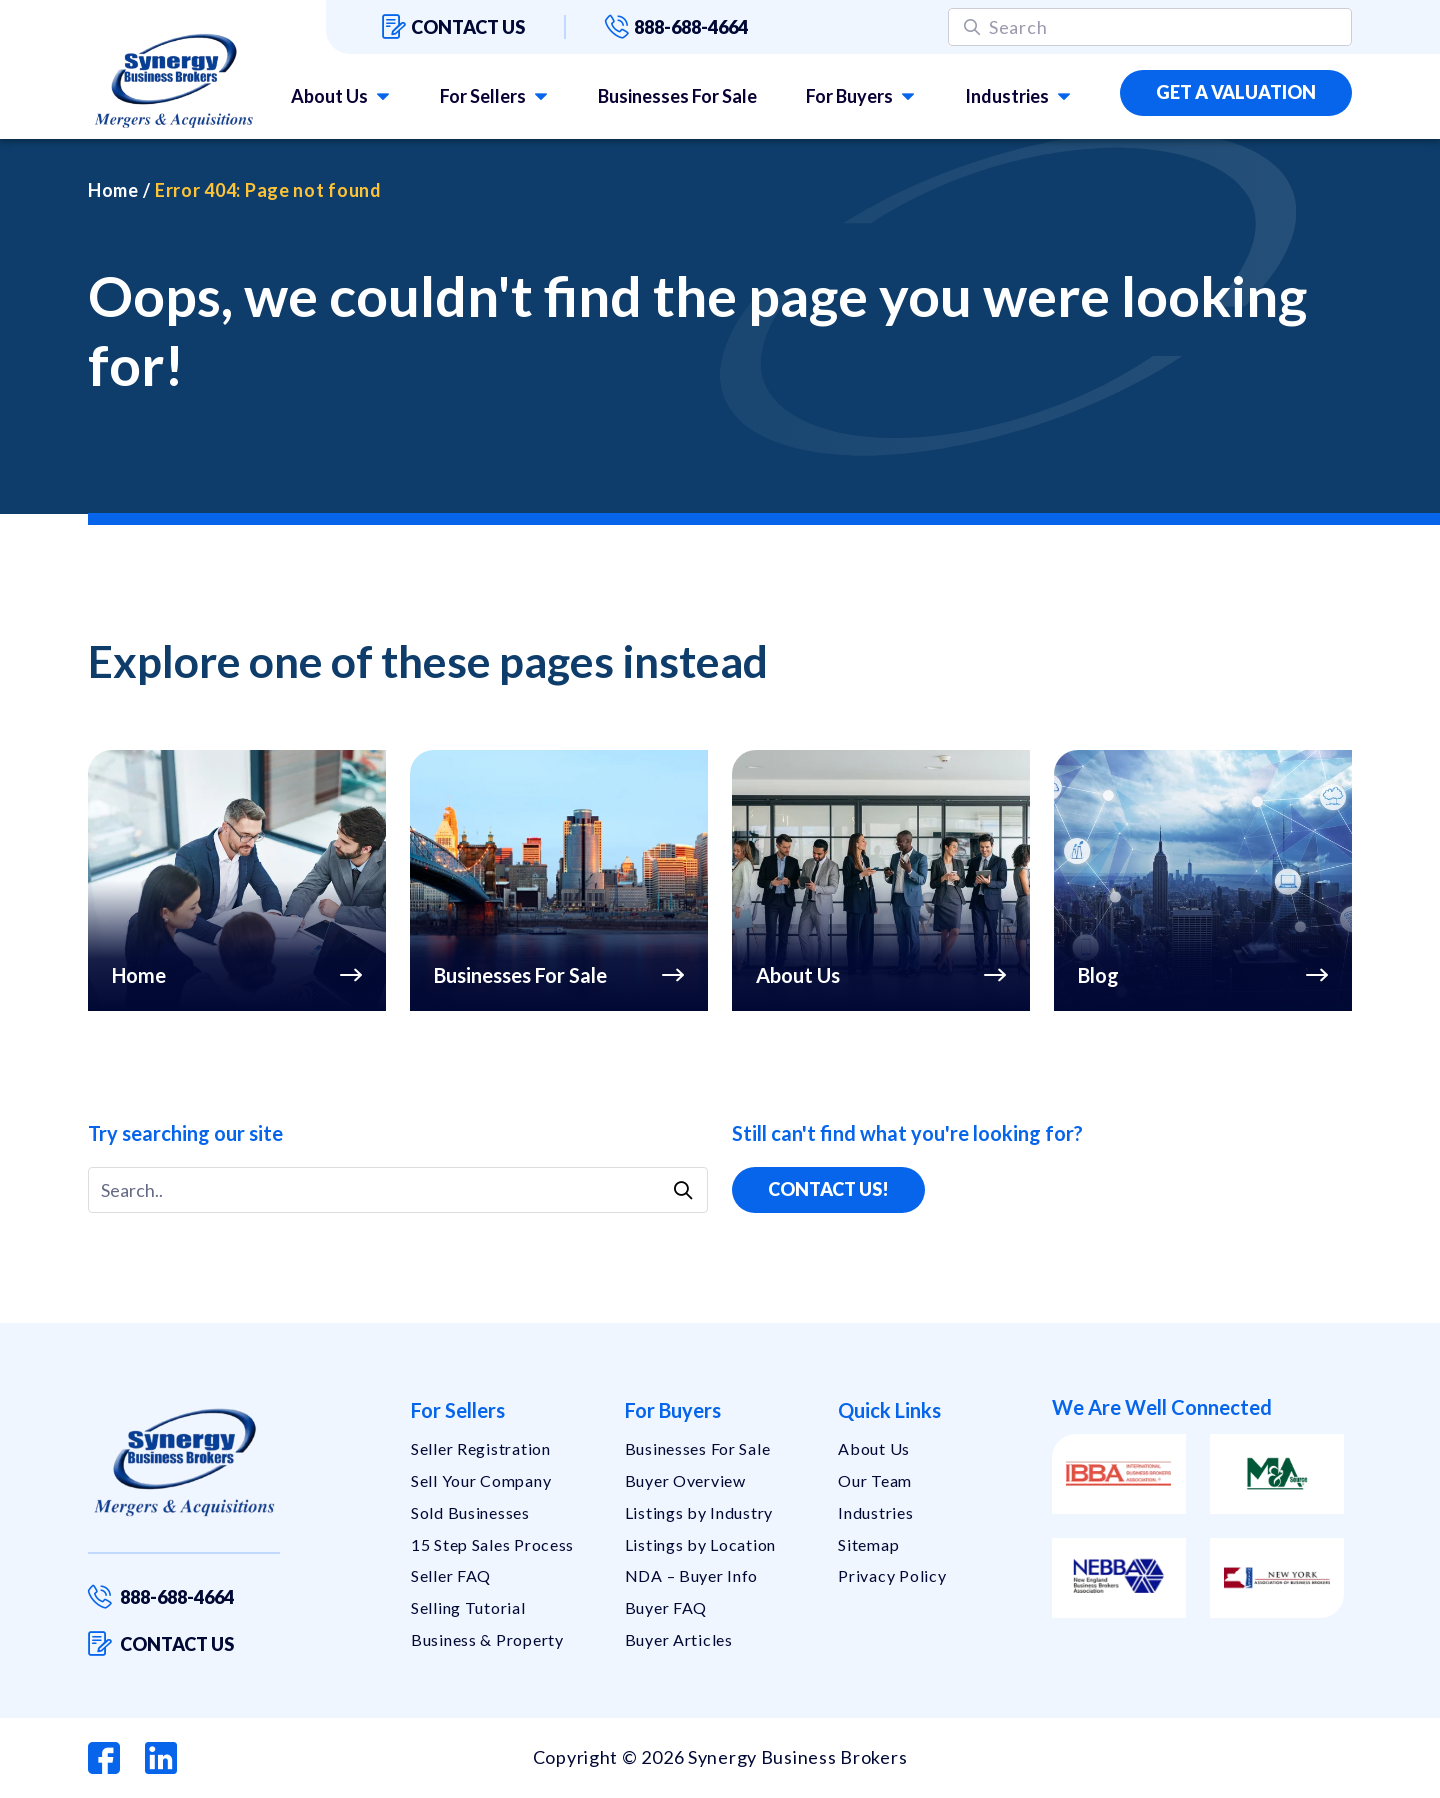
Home (113, 190)
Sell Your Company (481, 1480)
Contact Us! (828, 1189)
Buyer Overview (685, 1480)
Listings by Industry (699, 1512)
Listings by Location (700, 1544)
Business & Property (487, 1639)
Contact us (453, 27)
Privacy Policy (892, 1575)
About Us (329, 96)
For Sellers (483, 96)
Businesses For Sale (677, 96)
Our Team (875, 1480)
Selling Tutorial (468, 1607)
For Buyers (849, 96)
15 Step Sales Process (492, 1544)
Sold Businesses (470, 1512)
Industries (1007, 96)
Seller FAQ (451, 1575)
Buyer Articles (679, 1639)
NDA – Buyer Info (692, 1575)
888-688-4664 (676, 27)
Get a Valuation (1236, 92)
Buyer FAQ (666, 1607)
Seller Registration (481, 1448)
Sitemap (868, 1544)
